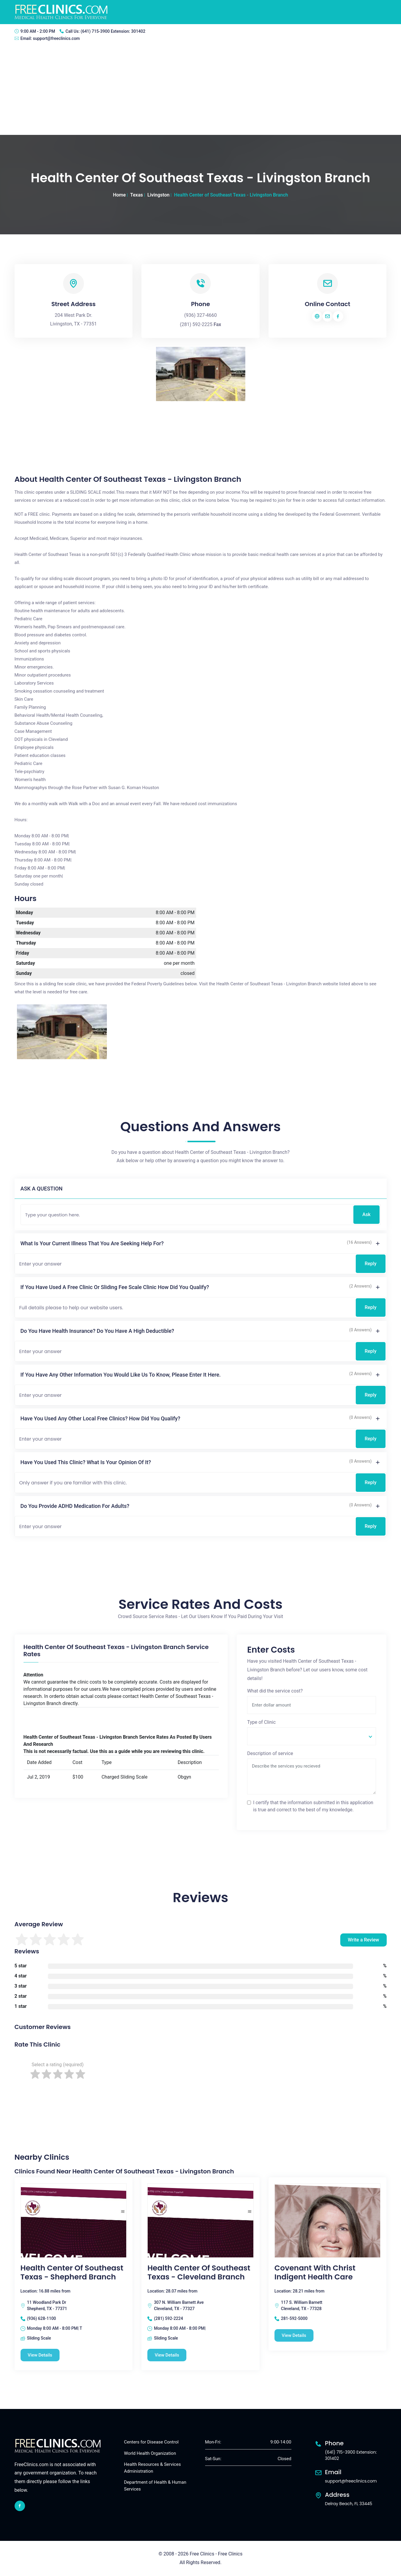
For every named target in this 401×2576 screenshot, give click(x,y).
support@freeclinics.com (56, 38)
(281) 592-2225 (196, 324)
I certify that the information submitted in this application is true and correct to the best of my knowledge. (313, 1806)
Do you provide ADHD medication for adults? (75, 1506)
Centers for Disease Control (151, 2442)
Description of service (270, 1753)
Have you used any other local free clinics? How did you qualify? (100, 1418)
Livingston (158, 195)
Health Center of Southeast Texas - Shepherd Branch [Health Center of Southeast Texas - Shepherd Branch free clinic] (72, 2273)
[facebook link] (20, 2506)
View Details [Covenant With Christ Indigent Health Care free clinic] (294, 2335)
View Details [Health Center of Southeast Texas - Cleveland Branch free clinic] (167, 2355)
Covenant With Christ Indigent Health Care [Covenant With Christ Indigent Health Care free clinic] (314, 2273)
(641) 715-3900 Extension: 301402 (113, 31)
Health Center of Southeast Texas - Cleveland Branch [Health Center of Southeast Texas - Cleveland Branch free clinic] (198, 2273)
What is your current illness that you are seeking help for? (92, 1243)
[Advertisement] (200, 90)
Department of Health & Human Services (155, 2486)
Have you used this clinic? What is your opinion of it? (86, 1462)
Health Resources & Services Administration (152, 2468)
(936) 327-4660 (200, 315)
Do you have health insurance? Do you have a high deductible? (97, 1331)
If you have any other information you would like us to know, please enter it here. (121, 1375)
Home (119, 195)
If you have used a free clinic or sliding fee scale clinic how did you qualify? (115, 1287)
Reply (371, 1263)
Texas (136, 195)
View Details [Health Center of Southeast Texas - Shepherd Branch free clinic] (40, 2355)
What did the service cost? (275, 1691)
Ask (366, 1214)
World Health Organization (150, 2453)
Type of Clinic (261, 1722)
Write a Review (363, 1940)
